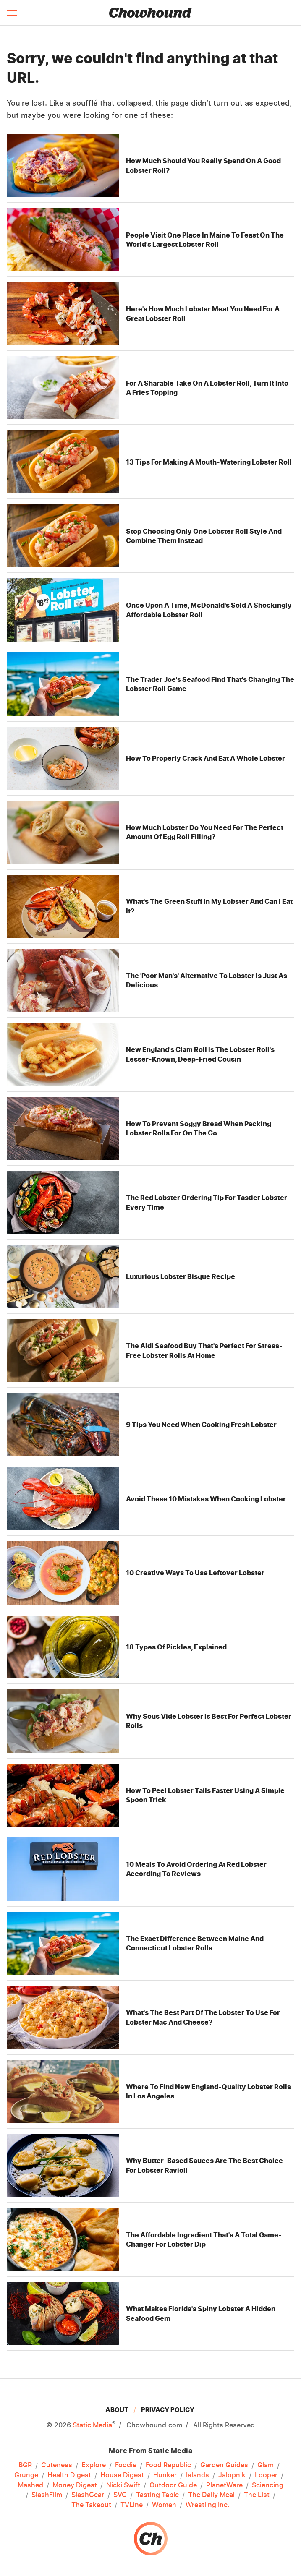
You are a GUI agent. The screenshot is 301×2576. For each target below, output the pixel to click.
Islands (197, 2475)
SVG (120, 2495)
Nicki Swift (123, 2485)
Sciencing (267, 2485)
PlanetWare (224, 2485)
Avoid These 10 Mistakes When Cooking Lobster (206, 1499)
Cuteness (56, 2465)
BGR (25, 2465)
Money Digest (74, 2485)
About (116, 2410)
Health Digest (69, 2475)
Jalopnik (232, 2475)
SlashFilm (46, 2495)
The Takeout (91, 2505)
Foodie (125, 2465)
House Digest (122, 2475)
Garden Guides (224, 2465)
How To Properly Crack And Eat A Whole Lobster (205, 758)
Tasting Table (157, 2495)
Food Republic (168, 2465)
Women (164, 2505)
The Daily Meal (211, 2495)
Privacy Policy (167, 2410)
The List (257, 2495)
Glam (265, 2465)
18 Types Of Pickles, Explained (176, 1647)
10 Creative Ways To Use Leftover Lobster (195, 1573)
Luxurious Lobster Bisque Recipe (180, 1276)
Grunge (26, 2475)
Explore (93, 2465)
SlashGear (87, 2495)
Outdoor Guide (173, 2485)
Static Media (92, 2425)
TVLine (131, 2505)
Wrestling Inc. (208, 2505)
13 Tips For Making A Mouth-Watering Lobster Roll (209, 462)
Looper (266, 2475)
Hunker (165, 2475)
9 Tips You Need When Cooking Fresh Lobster (201, 1424)
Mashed (30, 2485)
